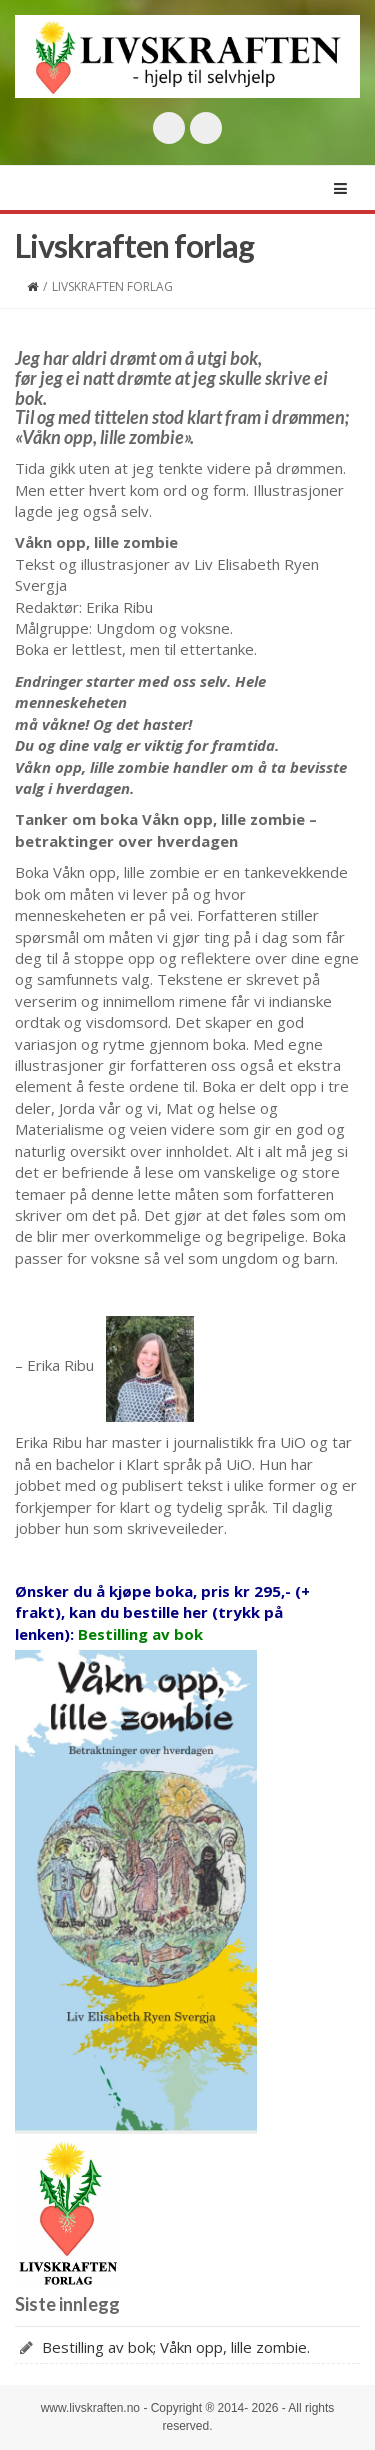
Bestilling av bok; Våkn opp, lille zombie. (176, 2347)
